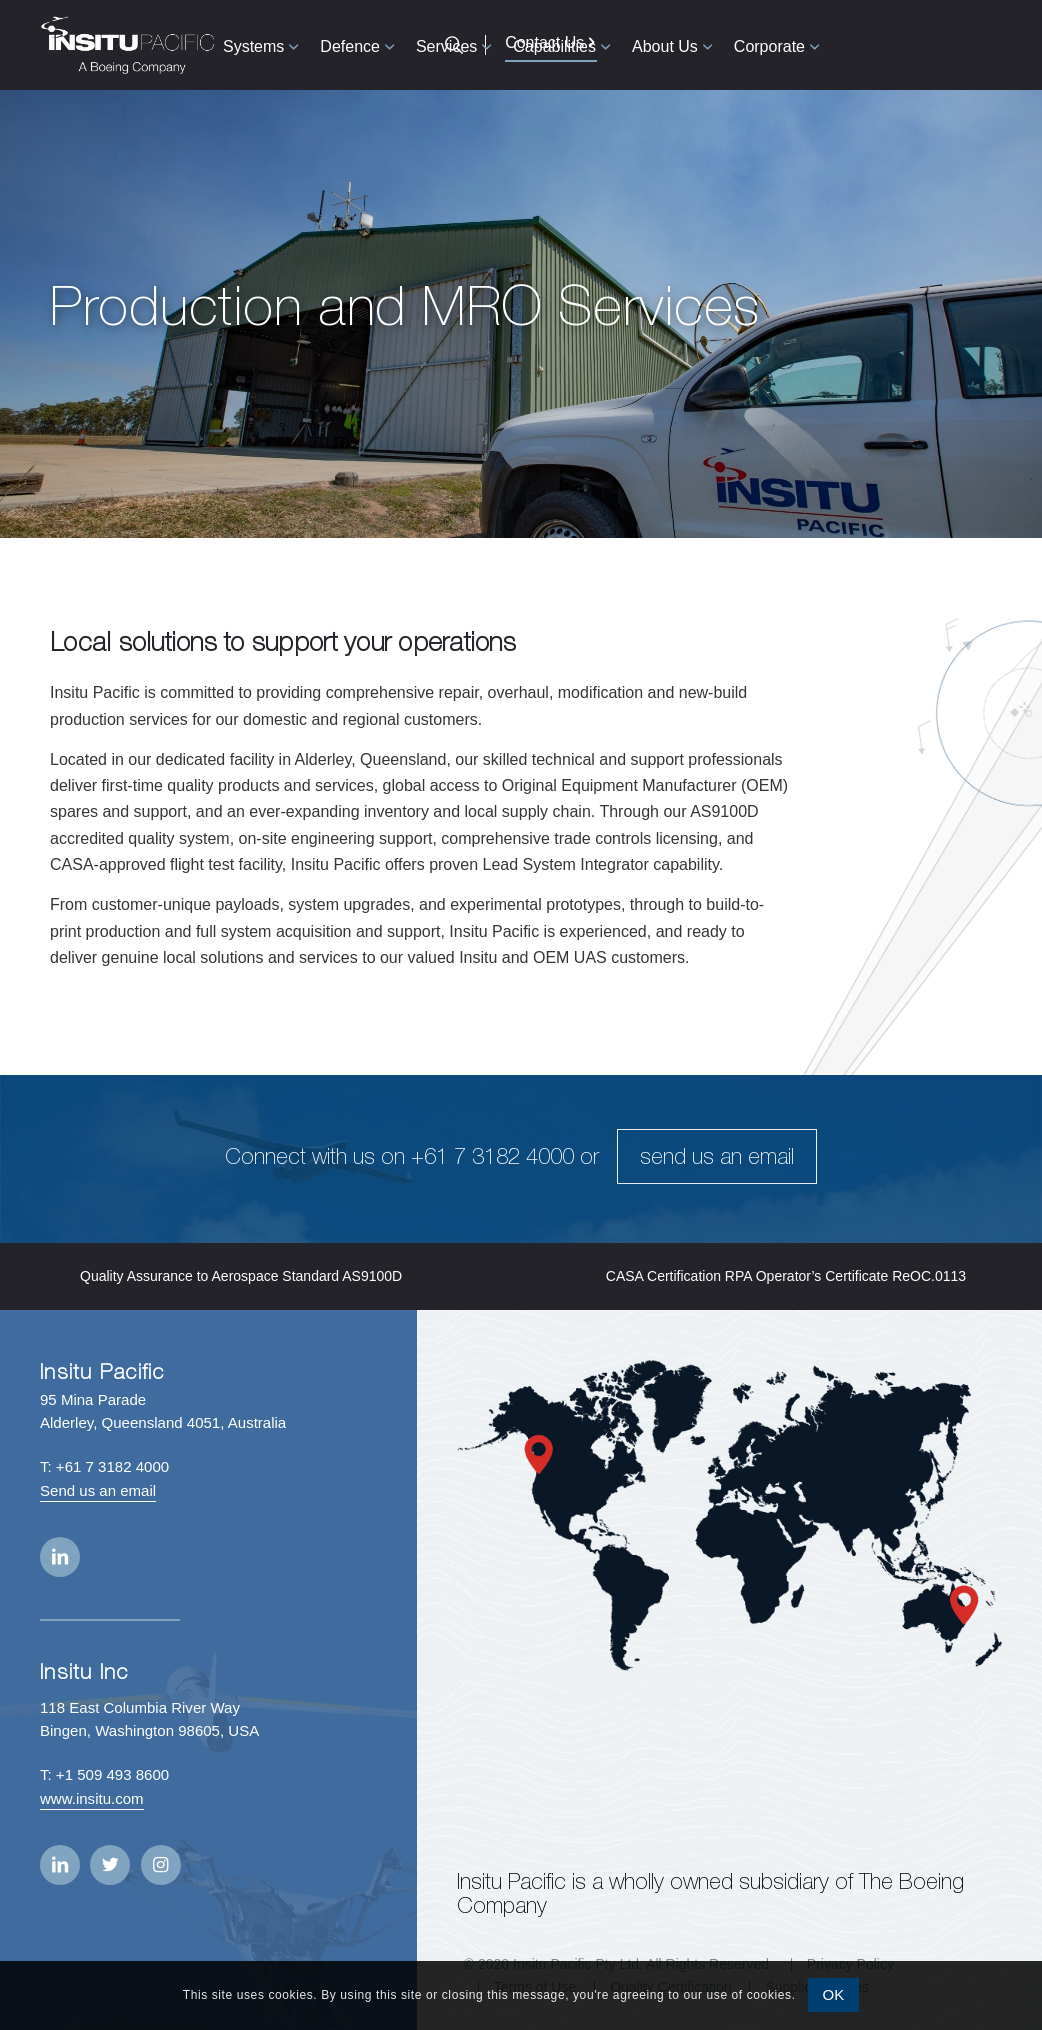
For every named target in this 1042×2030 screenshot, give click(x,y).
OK (834, 1994)
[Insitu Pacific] (128, 45)
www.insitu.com (92, 1798)
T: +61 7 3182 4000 (104, 1466)
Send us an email (98, 1490)
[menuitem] (260, 45)
